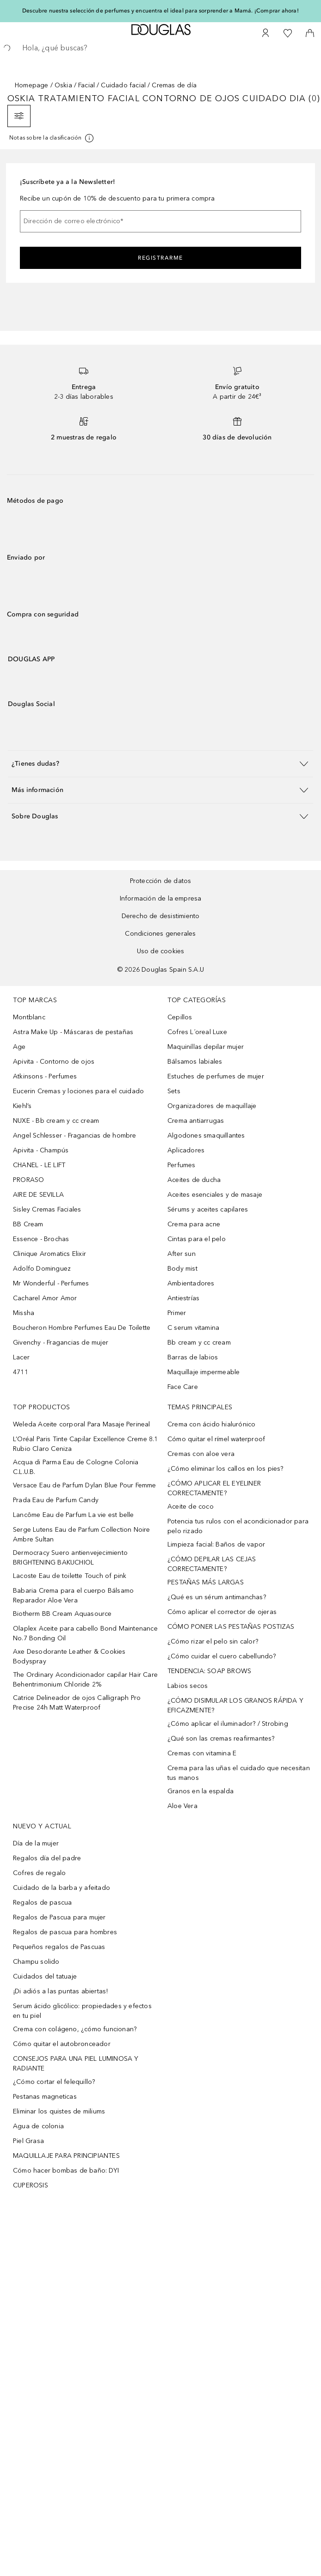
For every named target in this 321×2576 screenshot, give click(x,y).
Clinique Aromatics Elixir (49, 1254)
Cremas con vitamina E (201, 1753)
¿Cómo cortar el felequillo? (54, 2082)
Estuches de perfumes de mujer (215, 1076)
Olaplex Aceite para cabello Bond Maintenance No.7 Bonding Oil (85, 1633)
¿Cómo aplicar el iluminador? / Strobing (227, 1724)
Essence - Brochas (41, 1239)
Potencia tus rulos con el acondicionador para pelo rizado (238, 1526)
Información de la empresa (161, 898)
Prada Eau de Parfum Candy (56, 1500)
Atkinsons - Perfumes (45, 1076)
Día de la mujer (36, 1843)
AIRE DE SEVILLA (38, 1195)
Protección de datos (160, 881)
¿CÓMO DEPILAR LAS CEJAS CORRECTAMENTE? (211, 1564)
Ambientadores (191, 1283)
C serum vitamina (193, 1328)
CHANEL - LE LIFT (39, 1165)
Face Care (182, 1387)
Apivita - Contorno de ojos (53, 1062)
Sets (173, 1091)
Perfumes (181, 1165)
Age (19, 1047)
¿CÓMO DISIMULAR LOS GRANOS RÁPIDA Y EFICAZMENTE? (235, 1705)
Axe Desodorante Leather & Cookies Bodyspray (69, 1656)
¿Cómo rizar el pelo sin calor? (212, 1641)
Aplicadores (185, 1150)
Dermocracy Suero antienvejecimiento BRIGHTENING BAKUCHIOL (70, 1557)
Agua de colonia (38, 2126)
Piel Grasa (28, 2141)
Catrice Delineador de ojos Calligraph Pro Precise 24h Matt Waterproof (77, 1702)
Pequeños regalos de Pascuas (59, 1947)
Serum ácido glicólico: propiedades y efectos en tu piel (82, 2011)
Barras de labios (192, 1357)
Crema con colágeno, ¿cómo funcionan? (74, 2029)
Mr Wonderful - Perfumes (51, 1283)
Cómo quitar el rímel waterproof (216, 1439)
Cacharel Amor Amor (45, 1298)
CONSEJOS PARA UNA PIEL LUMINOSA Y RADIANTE (76, 2063)
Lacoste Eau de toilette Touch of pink (69, 1576)
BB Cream (28, 1224)
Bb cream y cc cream (199, 1342)
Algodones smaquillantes (206, 1135)
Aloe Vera (182, 1806)
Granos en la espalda (200, 1791)
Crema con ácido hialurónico (211, 1424)
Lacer (21, 1357)
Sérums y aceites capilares (207, 1209)
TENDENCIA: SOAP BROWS (209, 1671)
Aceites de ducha (194, 1180)
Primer (176, 1313)
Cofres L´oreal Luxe (197, 1032)
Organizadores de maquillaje (211, 1106)
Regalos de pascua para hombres (65, 1932)
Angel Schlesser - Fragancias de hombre (74, 1135)
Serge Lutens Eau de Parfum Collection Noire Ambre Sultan (81, 1534)
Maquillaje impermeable (203, 1372)
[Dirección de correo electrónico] (160, 221)
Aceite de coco (190, 1506)
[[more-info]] (52, 138)
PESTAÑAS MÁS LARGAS (205, 1582)
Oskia (63, 85)
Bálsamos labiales (194, 1062)
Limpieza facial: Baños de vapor (216, 1544)
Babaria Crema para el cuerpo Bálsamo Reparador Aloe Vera (73, 1595)
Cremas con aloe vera (201, 1454)
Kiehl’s (22, 1106)
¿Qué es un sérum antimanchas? (216, 1597)
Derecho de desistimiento (161, 916)
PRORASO (28, 1180)
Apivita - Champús (40, 1150)
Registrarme (160, 258)
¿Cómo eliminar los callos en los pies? (225, 1469)
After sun (181, 1254)
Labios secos (187, 1686)
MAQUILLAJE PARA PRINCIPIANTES (66, 2156)
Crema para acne (193, 1224)
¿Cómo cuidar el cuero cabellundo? (221, 1656)
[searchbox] (160, 48)
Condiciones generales (160, 934)
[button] (160, 763)
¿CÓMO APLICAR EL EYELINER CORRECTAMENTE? (214, 1488)
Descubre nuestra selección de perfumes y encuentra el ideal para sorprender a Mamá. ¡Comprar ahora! (160, 10)
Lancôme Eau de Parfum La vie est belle (73, 1515)
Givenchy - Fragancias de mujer (60, 1342)
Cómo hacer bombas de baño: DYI (66, 2170)
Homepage (32, 85)
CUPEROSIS (30, 2185)
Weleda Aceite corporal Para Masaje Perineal (81, 1424)
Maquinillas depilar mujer (205, 1047)
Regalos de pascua (42, 1902)
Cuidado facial (123, 85)
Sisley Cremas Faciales (47, 1209)
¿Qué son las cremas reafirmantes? (221, 1738)
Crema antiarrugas (195, 1121)
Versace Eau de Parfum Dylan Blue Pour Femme (84, 1485)
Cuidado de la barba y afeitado (61, 1888)
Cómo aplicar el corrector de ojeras (222, 1612)
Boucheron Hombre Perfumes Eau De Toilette (81, 1328)
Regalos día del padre (47, 1858)
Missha (23, 1313)
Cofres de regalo (39, 1873)
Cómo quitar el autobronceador (62, 2044)
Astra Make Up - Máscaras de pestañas (73, 1032)
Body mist (182, 1269)
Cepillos (179, 1017)
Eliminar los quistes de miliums (59, 2111)
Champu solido (36, 1962)
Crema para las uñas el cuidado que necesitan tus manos (238, 1773)
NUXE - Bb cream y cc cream (56, 1121)
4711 (20, 1372)
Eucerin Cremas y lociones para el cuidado (78, 1091)
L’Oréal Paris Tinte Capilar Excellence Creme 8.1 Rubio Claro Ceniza (85, 1444)
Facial (86, 85)
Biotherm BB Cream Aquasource (62, 1614)
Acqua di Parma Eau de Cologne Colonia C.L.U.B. (75, 1467)
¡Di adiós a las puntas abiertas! (60, 1991)
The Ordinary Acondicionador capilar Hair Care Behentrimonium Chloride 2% (85, 1679)
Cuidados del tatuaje (45, 1976)
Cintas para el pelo (196, 1239)
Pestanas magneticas (45, 2097)
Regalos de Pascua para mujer (59, 1917)
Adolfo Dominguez (42, 1269)
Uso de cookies (161, 951)
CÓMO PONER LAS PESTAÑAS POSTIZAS (230, 1627)
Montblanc (29, 1017)
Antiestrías (183, 1298)
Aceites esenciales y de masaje (214, 1195)
